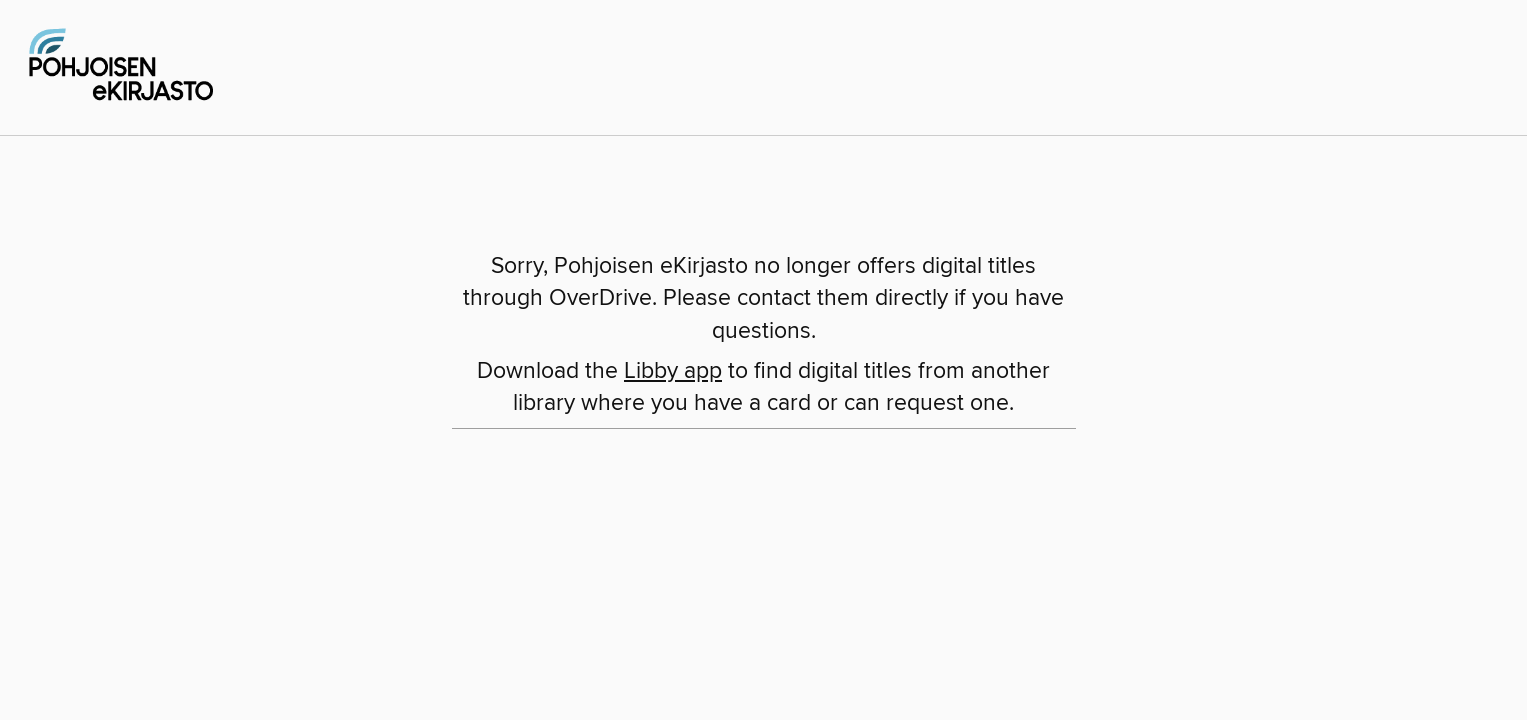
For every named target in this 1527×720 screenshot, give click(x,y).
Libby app (673, 371)
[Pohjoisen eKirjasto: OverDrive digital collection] (120, 65)
